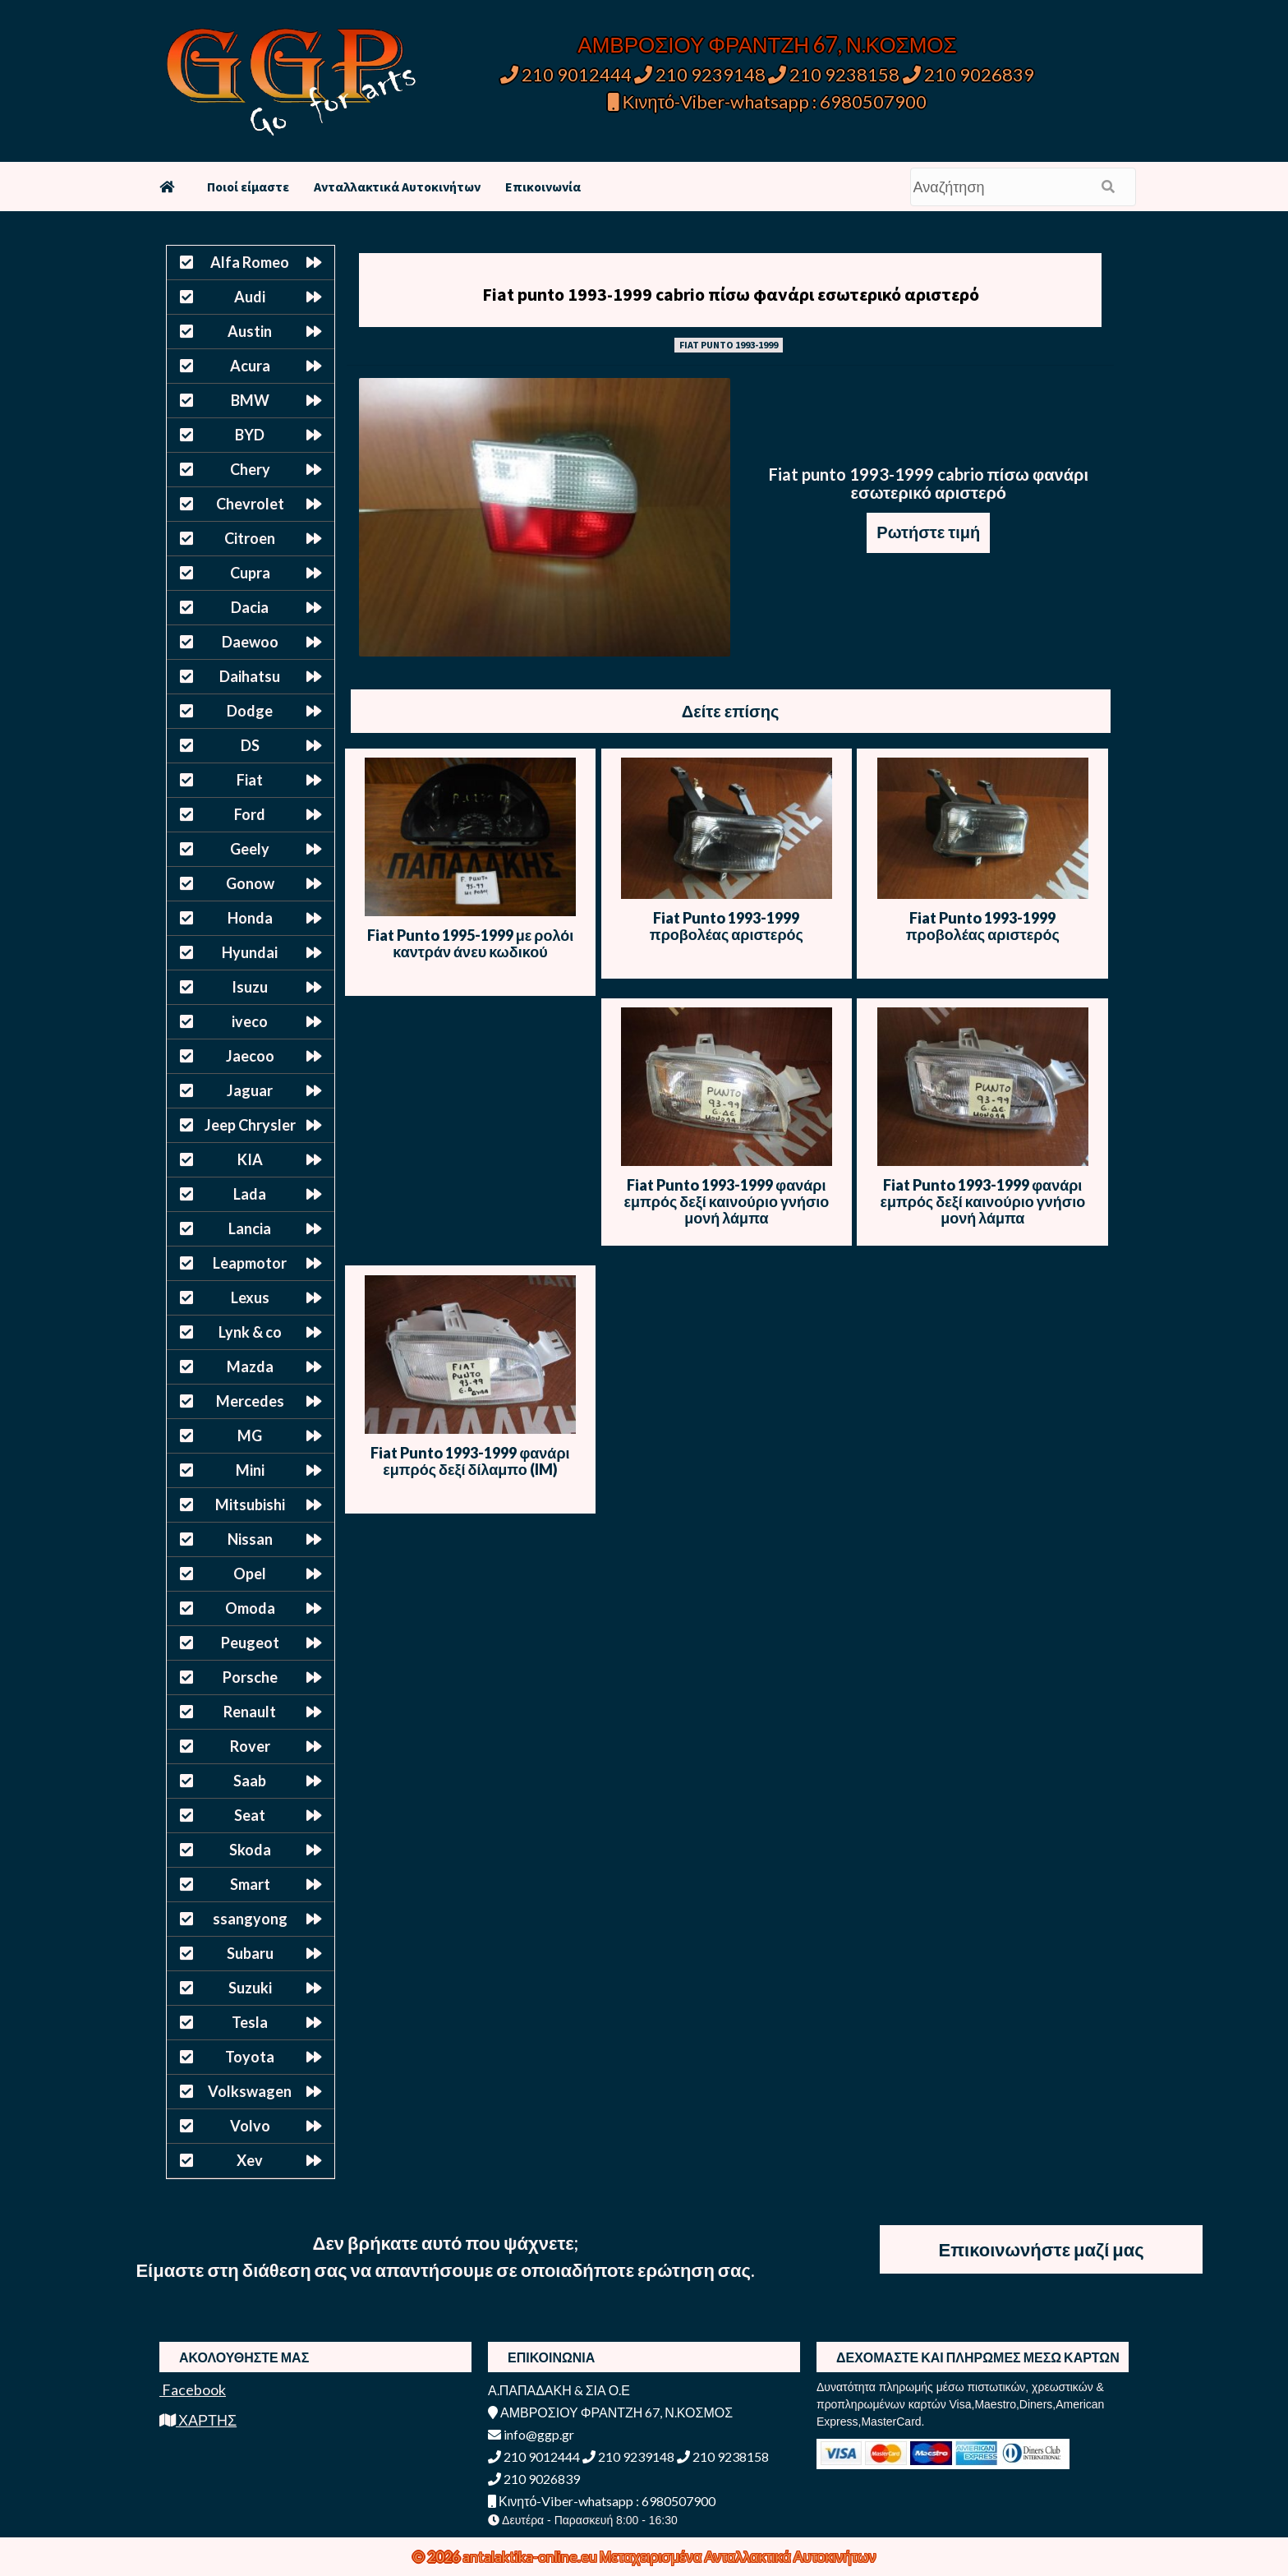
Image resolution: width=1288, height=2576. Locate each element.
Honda (250, 918)
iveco (250, 1021)
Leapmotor (250, 1263)
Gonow (250, 883)
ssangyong (250, 1919)
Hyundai (250, 952)
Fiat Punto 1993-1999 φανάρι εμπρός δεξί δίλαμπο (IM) (469, 1461)
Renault (249, 1712)
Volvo (250, 2126)
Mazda (250, 1366)
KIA (250, 1159)
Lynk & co (250, 1332)
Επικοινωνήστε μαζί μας (1041, 2249)
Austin (250, 331)
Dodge (250, 711)
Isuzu (250, 987)
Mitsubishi (250, 1504)
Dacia (250, 607)
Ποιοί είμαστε (248, 186)
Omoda (250, 1608)
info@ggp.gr (531, 2434)
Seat (249, 1815)
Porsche (250, 1677)
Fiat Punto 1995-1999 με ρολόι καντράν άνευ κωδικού (470, 943)
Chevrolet (250, 504)
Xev (250, 2160)
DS (250, 745)
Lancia (249, 1228)
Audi (249, 297)
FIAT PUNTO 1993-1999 (728, 345)
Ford (249, 814)
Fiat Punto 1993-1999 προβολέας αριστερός (726, 926)
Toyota (249, 2057)
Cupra (250, 573)
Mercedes (250, 1401)
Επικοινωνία (543, 186)
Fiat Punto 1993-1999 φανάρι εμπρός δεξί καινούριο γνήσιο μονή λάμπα (727, 1201)
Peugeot (250, 1643)
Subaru (250, 1953)
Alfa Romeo (249, 262)
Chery (250, 469)
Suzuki (250, 1988)
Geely (249, 849)
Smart (250, 1884)
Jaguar (250, 1090)
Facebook (192, 2389)
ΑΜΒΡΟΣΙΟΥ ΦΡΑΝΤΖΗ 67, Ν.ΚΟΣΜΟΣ (766, 44)
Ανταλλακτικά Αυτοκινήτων (397, 186)
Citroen (249, 538)
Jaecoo (250, 1056)
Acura (250, 366)
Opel (249, 1573)
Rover (250, 1746)
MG (249, 1435)
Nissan (250, 1539)
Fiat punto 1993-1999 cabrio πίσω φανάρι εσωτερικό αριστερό (730, 294)
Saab (249, 1781)
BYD (249, 435)
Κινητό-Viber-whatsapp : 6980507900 (767, 101)
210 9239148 (700, 74)
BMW (250, 400)
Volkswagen (250, 2091)
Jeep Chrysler (250, 1125)
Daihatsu (249, 676)
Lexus (250, 1297)
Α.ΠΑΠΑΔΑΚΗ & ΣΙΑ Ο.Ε (559, 2390)
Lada (249, 1194)
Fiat (250, 780)
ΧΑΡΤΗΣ (198, 2420)
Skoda (250, 1850)
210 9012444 (566, 74)
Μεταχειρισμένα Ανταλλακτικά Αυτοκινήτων (738, 2556)
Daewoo (250, 642)
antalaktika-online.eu (531, 2556)
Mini (250, 1470)
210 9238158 (835, 74)
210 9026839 (968, 74)
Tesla (250, 2022)
